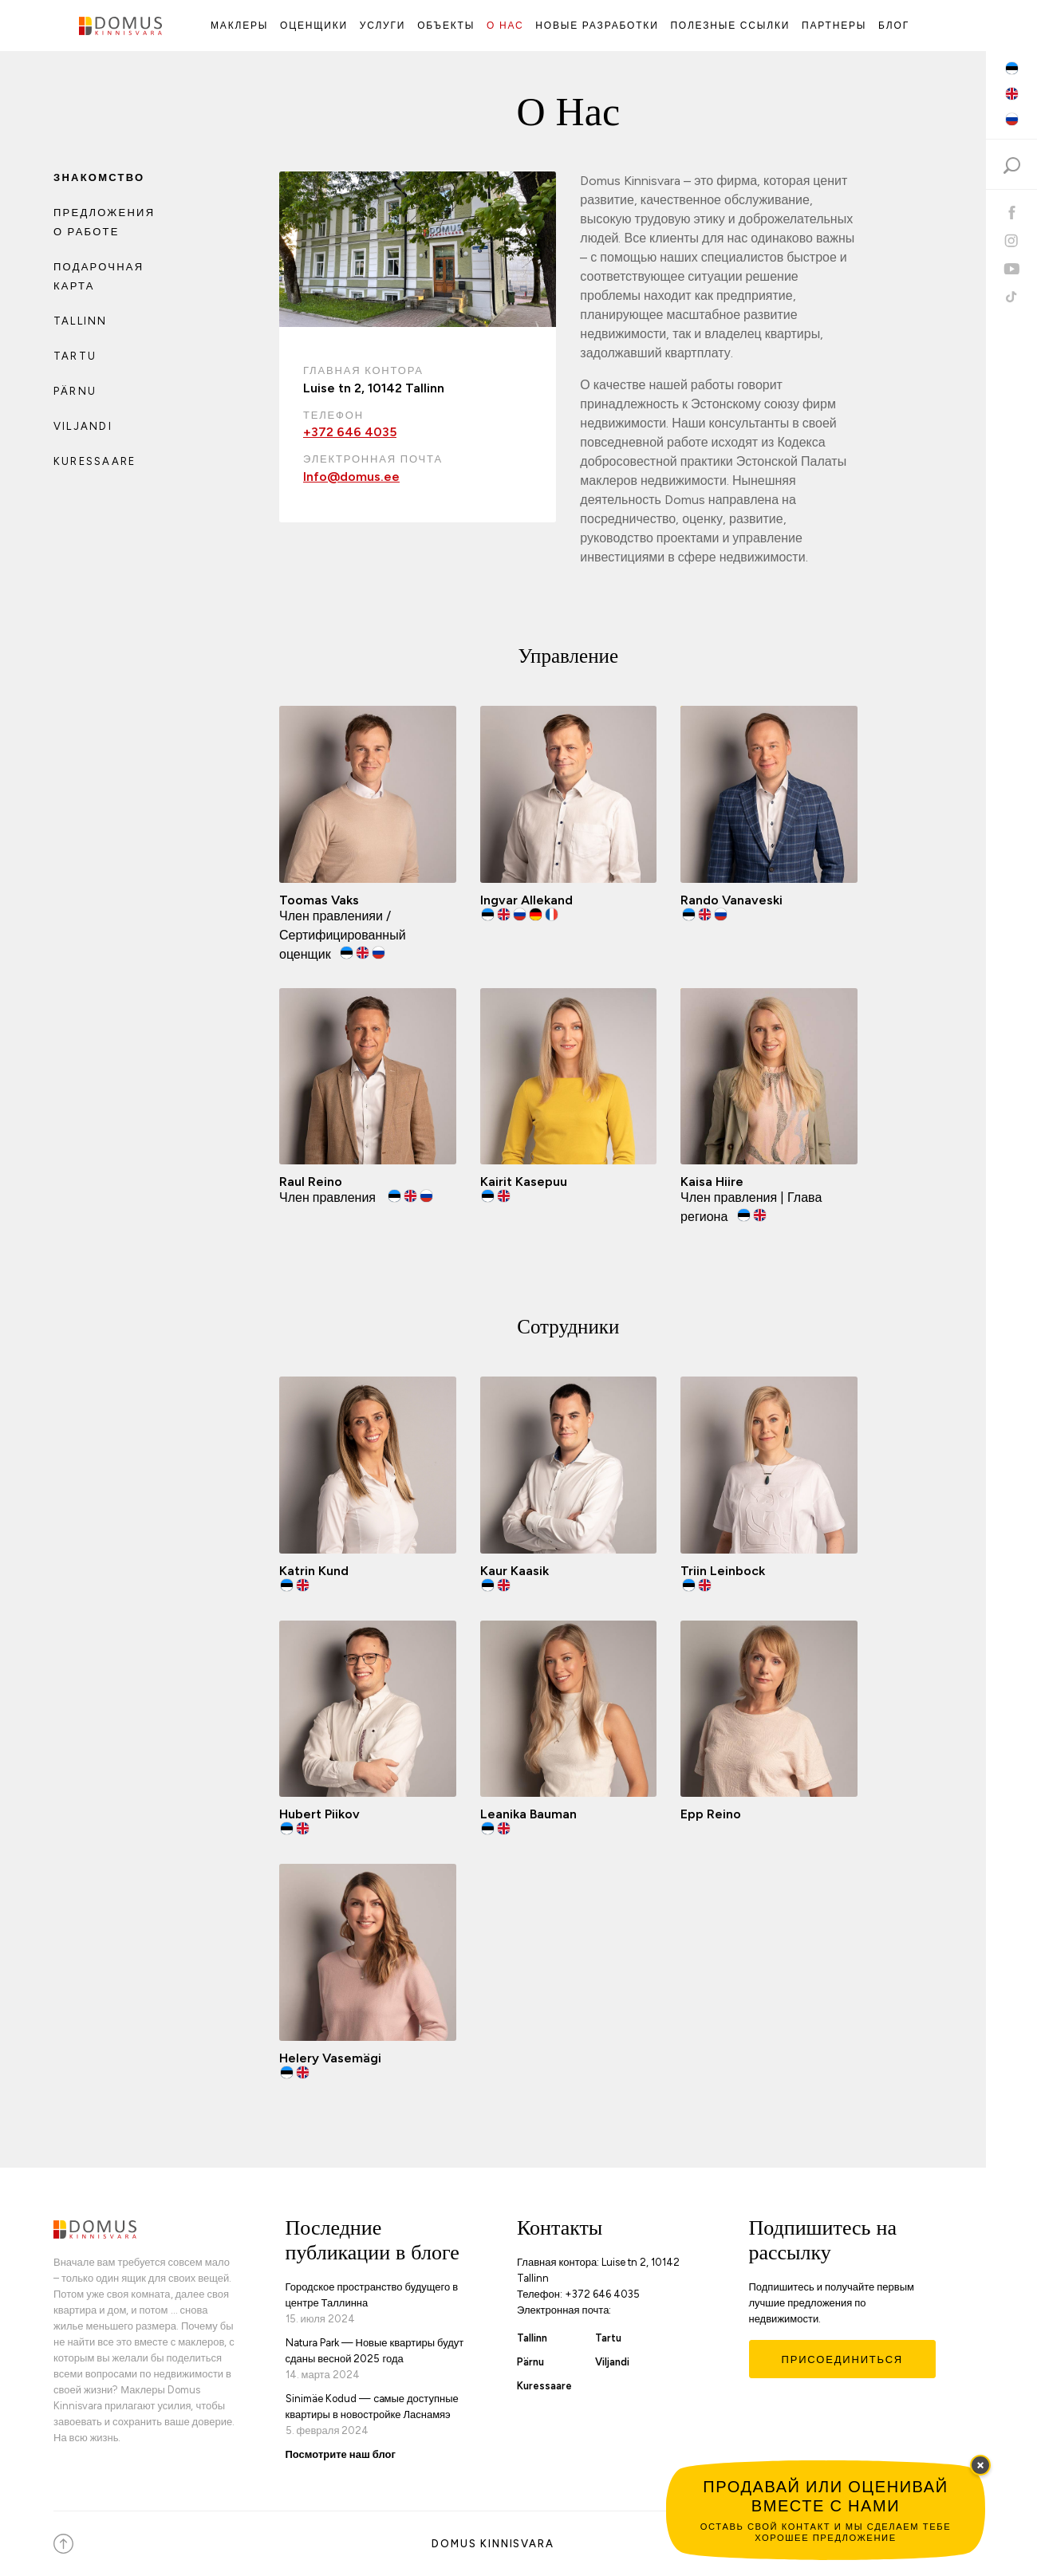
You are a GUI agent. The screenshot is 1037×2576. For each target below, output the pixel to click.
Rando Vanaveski (731, 900)
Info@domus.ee (351, 476)
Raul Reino (310, 1181)
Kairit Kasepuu (523, 1181)
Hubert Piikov (319, 1814)
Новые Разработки (596, 25)
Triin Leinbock (722, 1570)
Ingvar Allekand (526, 900)
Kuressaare (94, 461)
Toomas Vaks (319, 900)
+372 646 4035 (349, 431)
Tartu (75, 356)
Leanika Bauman (528, 1814)
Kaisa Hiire (711, 1181)
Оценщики (314, 25)
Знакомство (98, 177)
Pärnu (75, 391)
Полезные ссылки (730, 25)
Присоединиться (843, 2359)
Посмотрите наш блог (341, 2454)
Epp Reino (710, 1814)
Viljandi (82, 426)
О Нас (505, 25)
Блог (893, 25)
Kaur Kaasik (514, 1570)
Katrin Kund (314, 1570)
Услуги (382, 25)
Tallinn (80, 321)
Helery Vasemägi (330, 2058)
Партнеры (834, 25)
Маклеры (239, 25)
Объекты (446, 25)
